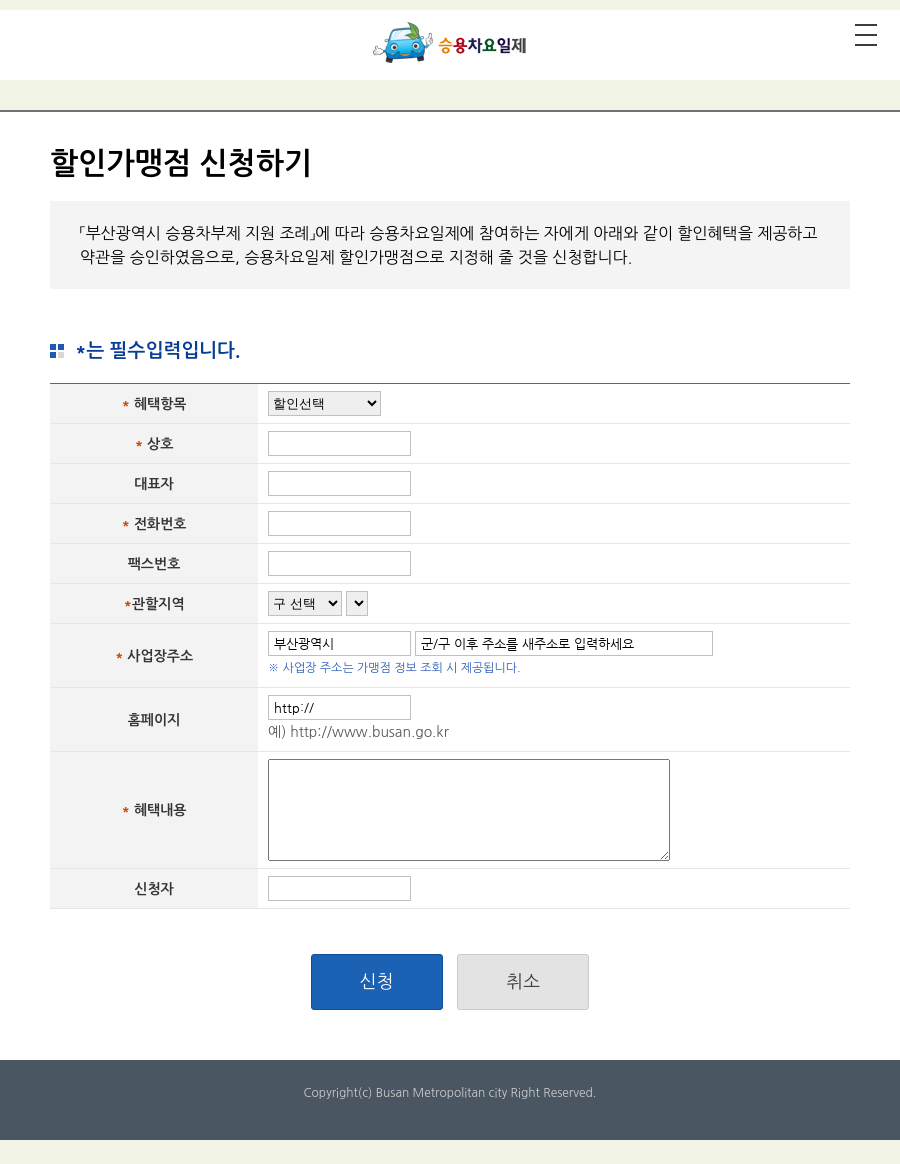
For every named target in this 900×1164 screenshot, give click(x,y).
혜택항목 (160, 404)
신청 (377, 982)
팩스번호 (154, 564)
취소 (523, 982)
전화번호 (160, 524)
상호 (160, 444)
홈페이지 (154, 720)
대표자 (153, 484)
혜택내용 (160, 810)
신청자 (153, 889)
